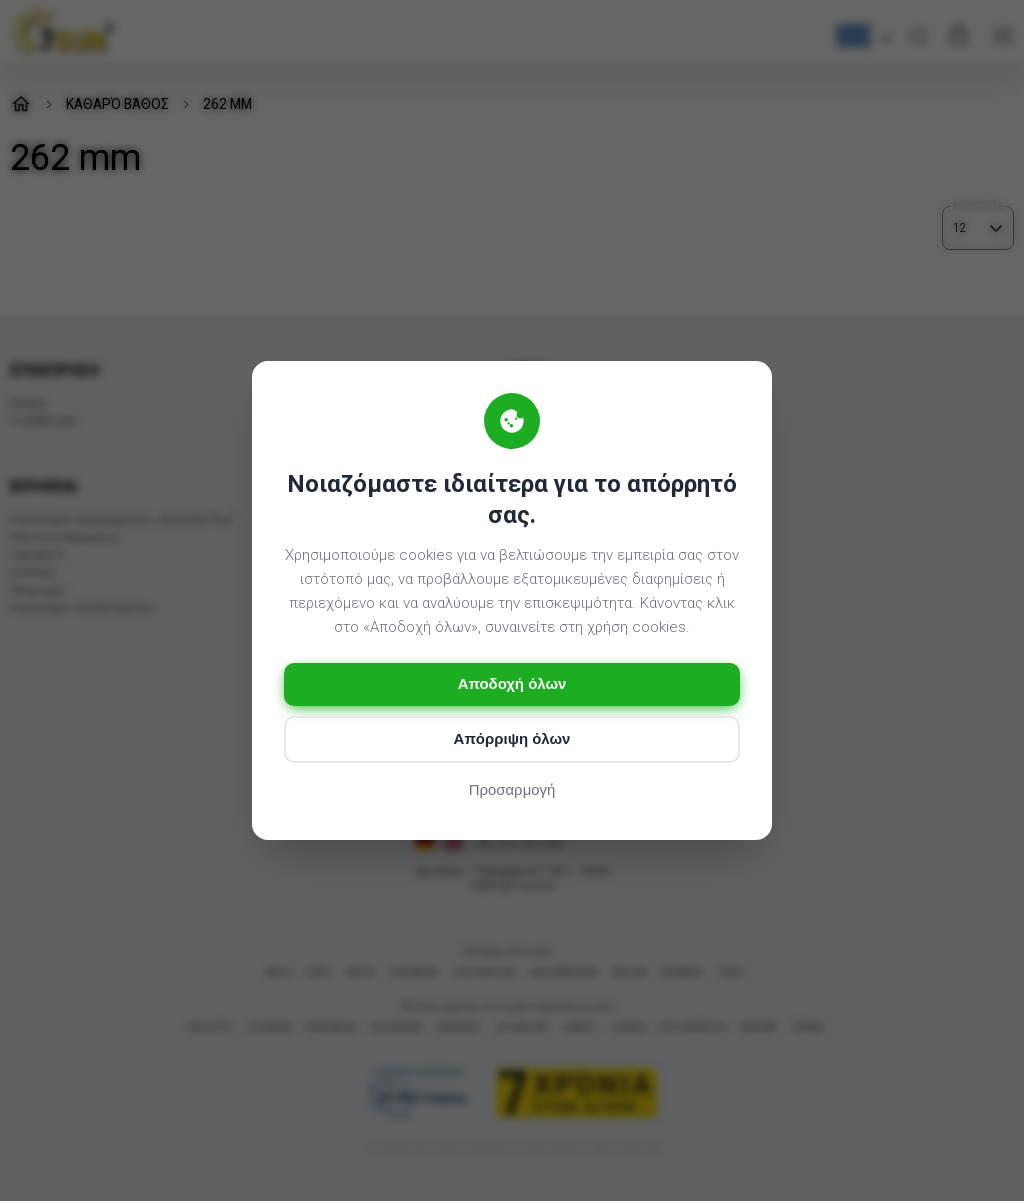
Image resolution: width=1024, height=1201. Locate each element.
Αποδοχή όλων (511, 684)
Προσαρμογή (512, 790)
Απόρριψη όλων (511, 739)
